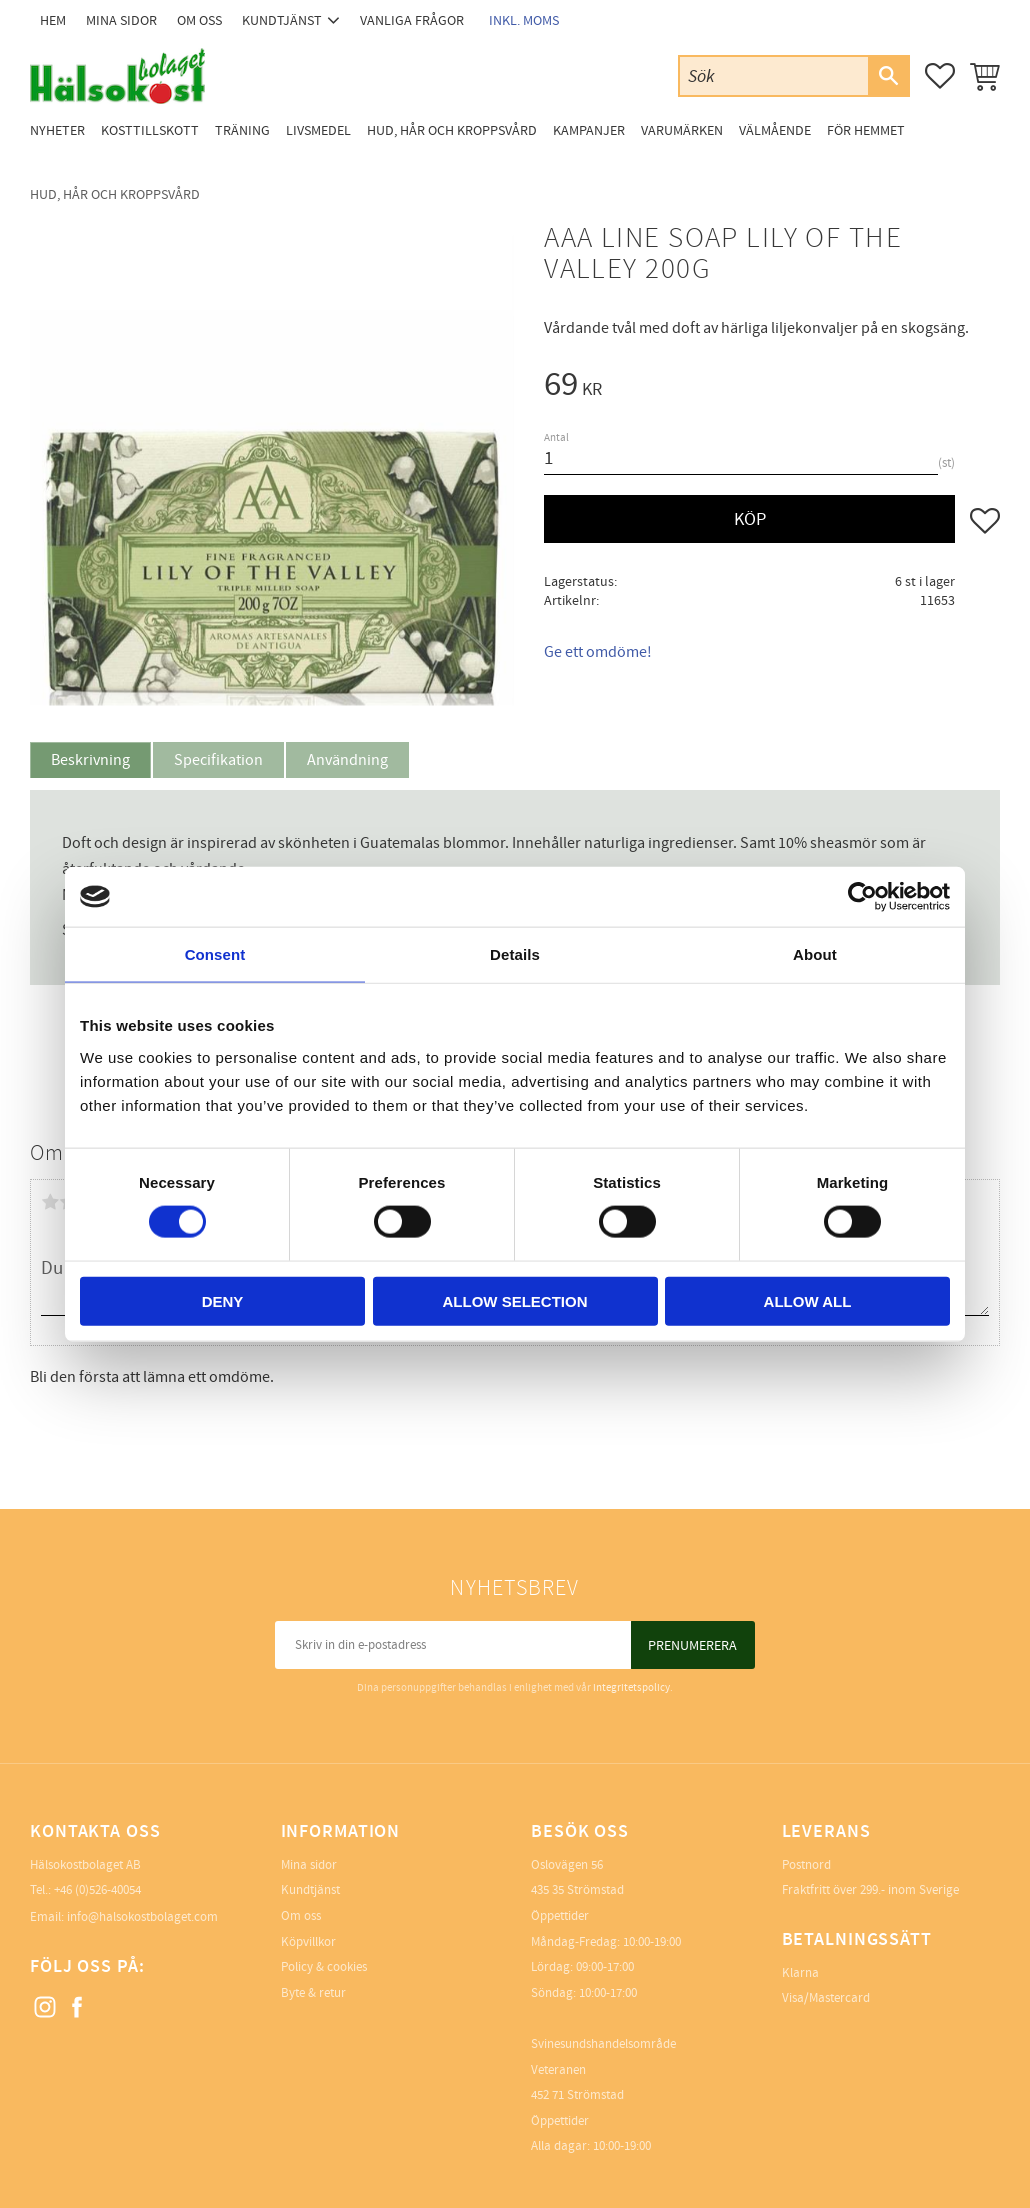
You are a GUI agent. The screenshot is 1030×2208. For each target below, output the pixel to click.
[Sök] (888, 76)
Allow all (808, 1300)
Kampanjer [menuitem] (589, 130)
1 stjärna (50, 1202)
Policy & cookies (324, 1967)
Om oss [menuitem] (199, 20)
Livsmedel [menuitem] (318, 130)
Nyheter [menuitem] (57, 130)
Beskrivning (90, 760)
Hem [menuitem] (53, 20)
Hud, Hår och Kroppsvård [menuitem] (452, 130)
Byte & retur (313, 1993)
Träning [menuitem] (242, 130)
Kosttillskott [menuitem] (150, 130)
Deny (223, 1300)
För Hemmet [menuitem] (866, 130)
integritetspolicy (631, 1687)
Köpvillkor (308, 1942)
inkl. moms (524, 20)
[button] (940, 76)
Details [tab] (515, 954)
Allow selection (515, 1300)
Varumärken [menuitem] (682, 130)
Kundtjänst (310, 1890)
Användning (347, 760)
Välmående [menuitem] (775, 130)
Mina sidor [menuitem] (121, 20)
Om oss (301, 1916)
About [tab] (815, 954)
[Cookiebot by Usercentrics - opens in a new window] (862, 897)
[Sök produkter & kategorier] (774, 75)
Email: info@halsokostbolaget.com (124, 1917)
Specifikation (218, 760)
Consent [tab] (215, 954)
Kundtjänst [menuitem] (282, 20)
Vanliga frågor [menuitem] (412, 20)
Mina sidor (309, 1865)
